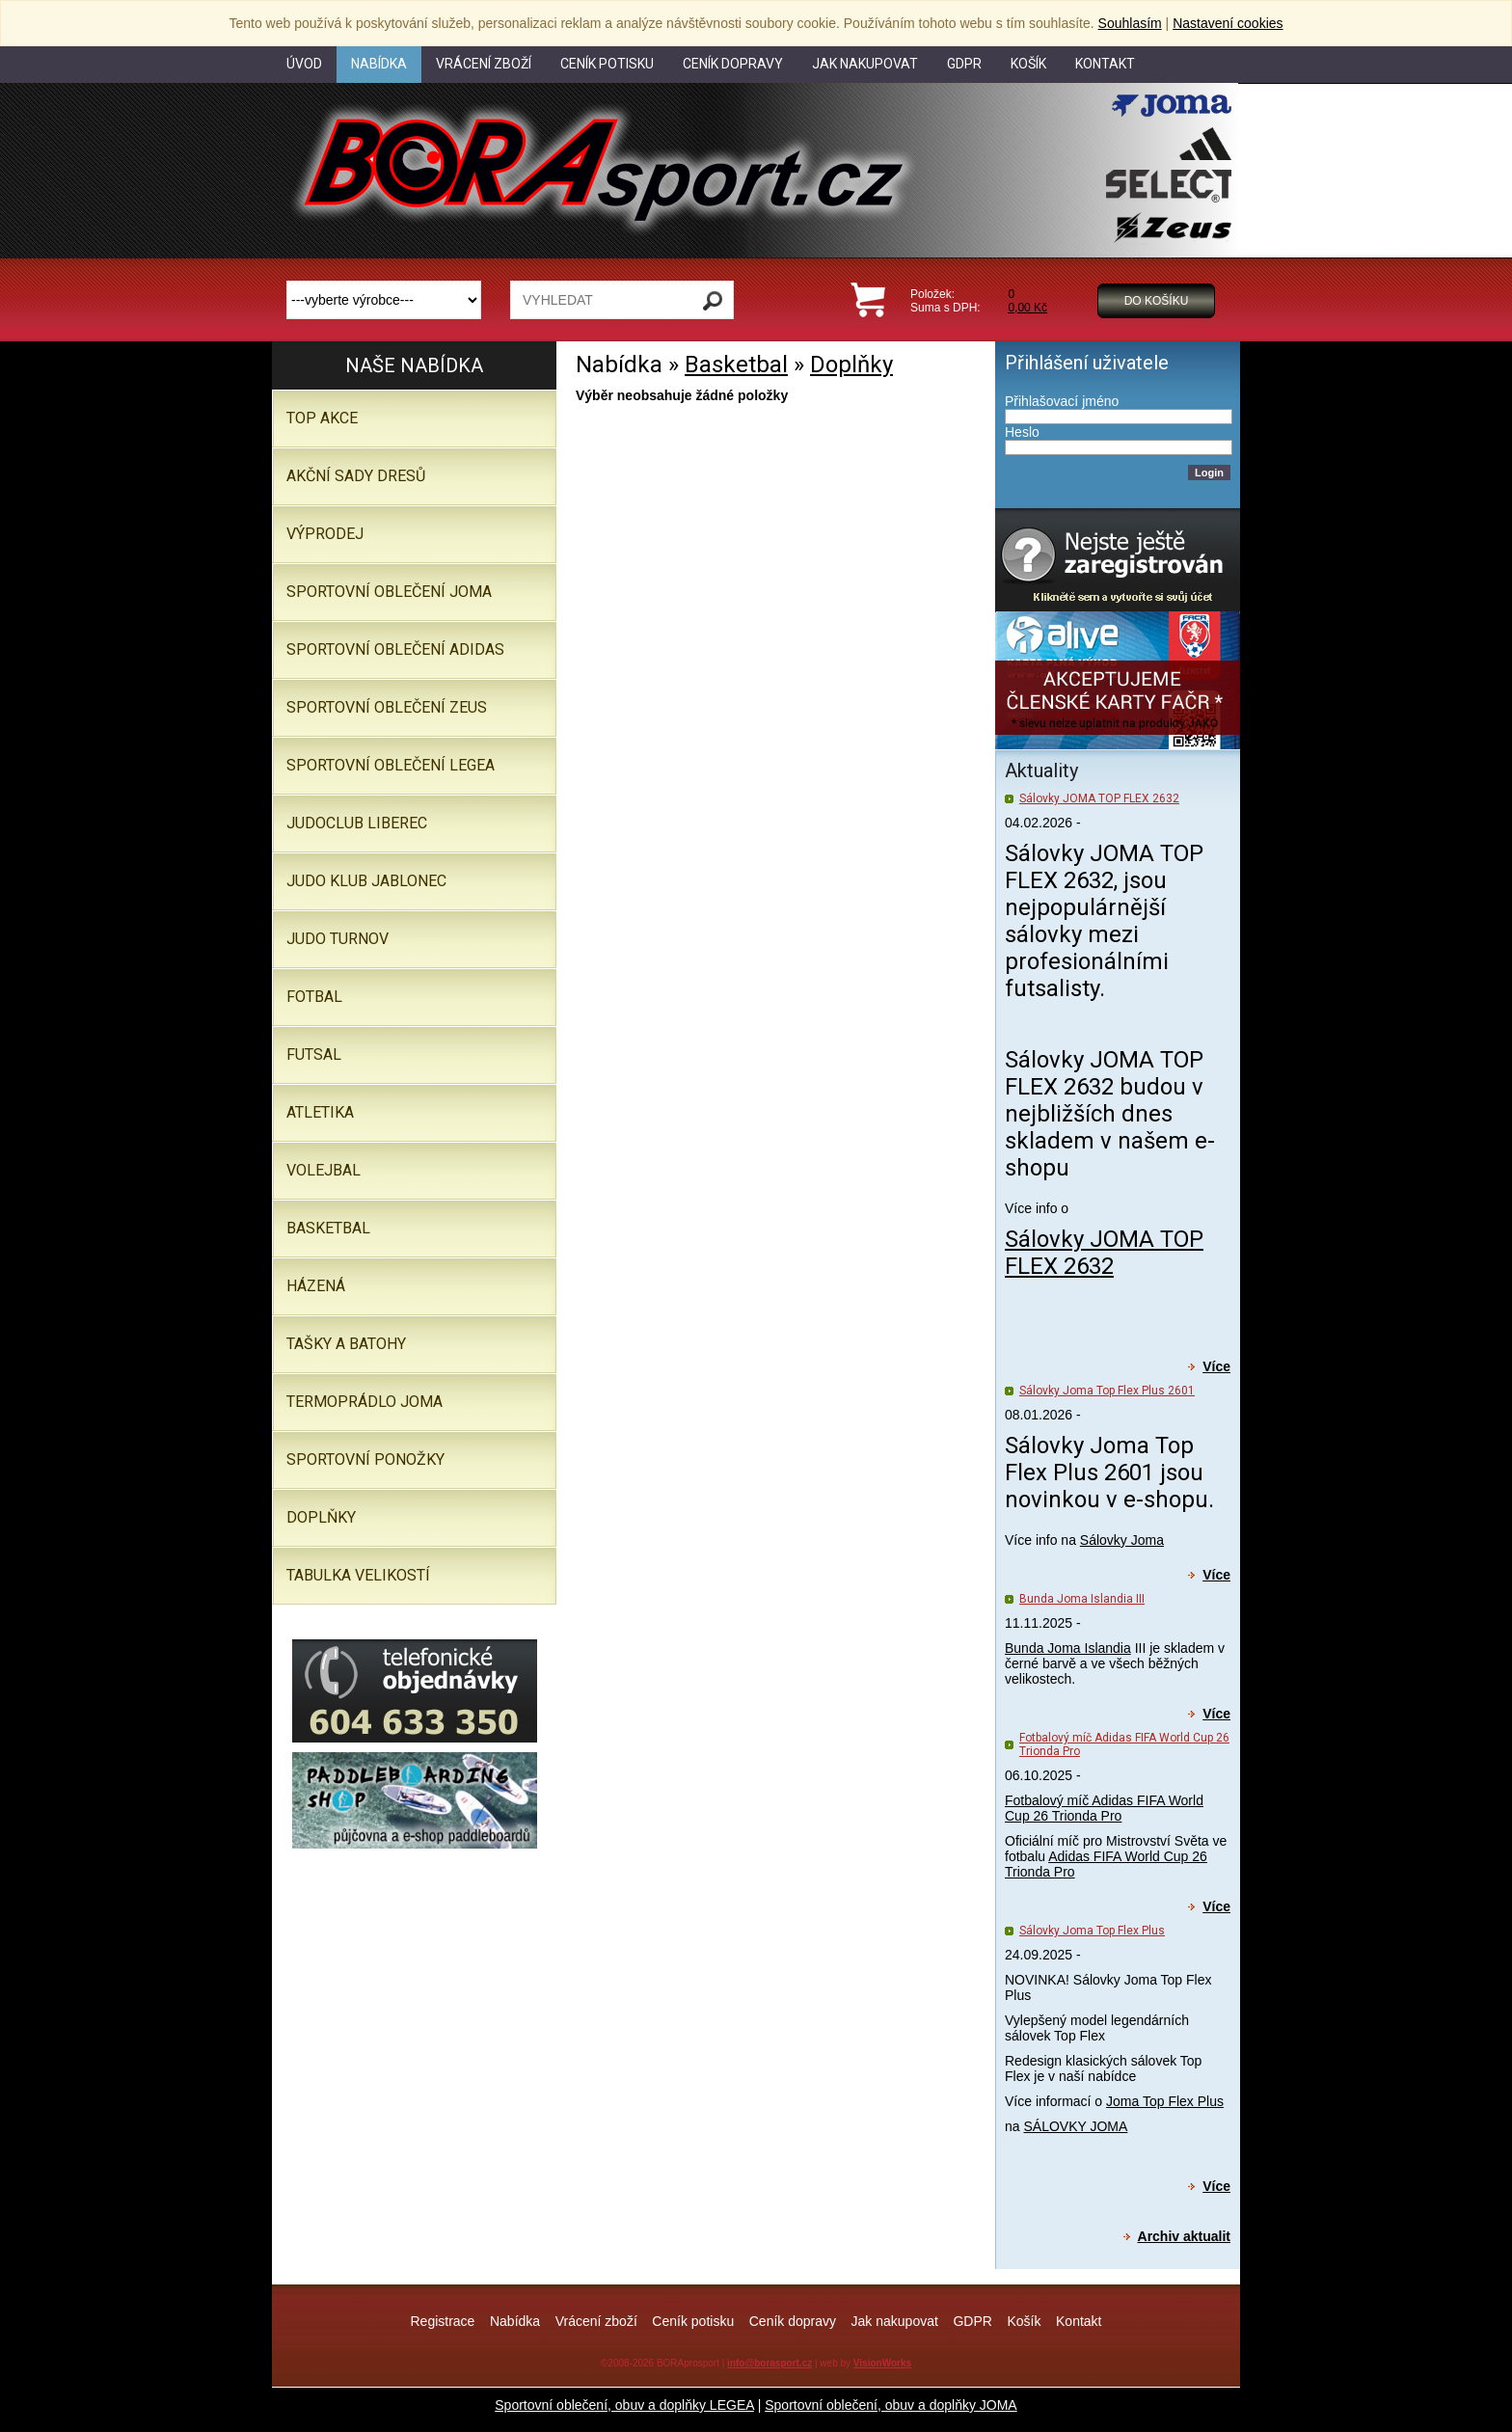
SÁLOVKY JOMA (1075, 2126)
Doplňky (851, 364)
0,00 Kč (1027, 307)
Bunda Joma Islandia (1068, 1648)
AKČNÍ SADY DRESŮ (355, 476)
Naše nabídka (414, 365)
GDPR (972, 2321)
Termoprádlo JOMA (364, 1401)
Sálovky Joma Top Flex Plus (1092, 1930)
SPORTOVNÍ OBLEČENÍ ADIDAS (395, 649)
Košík (1023, 2321)
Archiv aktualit (1184, 2236)
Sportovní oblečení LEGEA (390, 765)
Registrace (442, 2321)
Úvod (304, 63)
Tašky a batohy (346, 1344)
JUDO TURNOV (337, 939)
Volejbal (323, 1170)
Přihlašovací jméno (1062, 401)
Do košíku (1156, 301)
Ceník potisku (693, 2321)
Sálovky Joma (1122, 1540)
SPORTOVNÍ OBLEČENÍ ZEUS (386, 707)
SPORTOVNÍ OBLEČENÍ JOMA (389, 591)
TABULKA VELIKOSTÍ (358, 1575)
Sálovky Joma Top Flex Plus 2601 (1107, 1390)
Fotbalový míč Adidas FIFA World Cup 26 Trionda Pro (1104, 1808)
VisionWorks (882, 2363)
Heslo (1022, 432)
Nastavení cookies (1227, 23)
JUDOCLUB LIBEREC (356, 823)
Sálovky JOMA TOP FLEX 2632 (1099, 798)
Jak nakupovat (894, 2321)
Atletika (320, 1112)
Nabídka (515, 2321)
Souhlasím (1130, 23)
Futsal (313, 1054)
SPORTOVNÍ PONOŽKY (365, 1459)
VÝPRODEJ (325, 534)
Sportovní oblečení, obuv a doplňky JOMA (890, 2405)
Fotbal (314, 996)
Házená (315, 1286)
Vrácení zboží (596, 2321)
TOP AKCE (322, 418)
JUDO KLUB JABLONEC (366, 881)
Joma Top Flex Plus (1165, 2101)
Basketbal (736, 364)
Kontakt (1078, 2321)
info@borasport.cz (769, 2363)
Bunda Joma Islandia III (1082, 1599)
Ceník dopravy (792, 2321)
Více (1216, 1366)
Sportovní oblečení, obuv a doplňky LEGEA (624, 2405)
